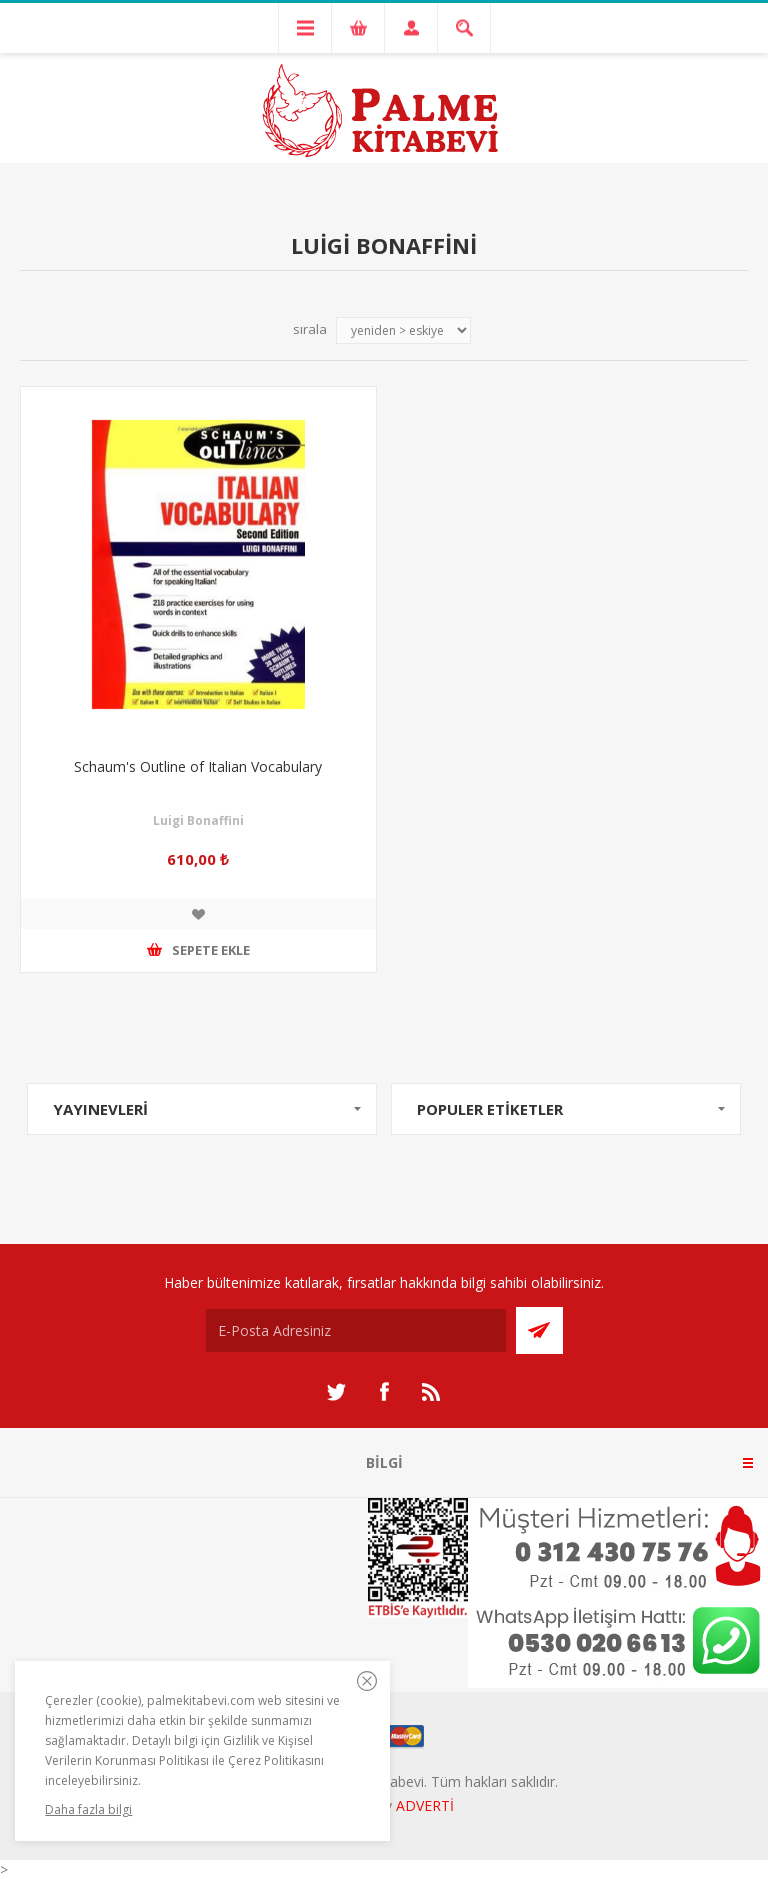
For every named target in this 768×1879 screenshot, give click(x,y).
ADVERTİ (425, 1805)
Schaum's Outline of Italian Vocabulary (198, 766)
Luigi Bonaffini (198, 820)
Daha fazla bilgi (88, 1809)
